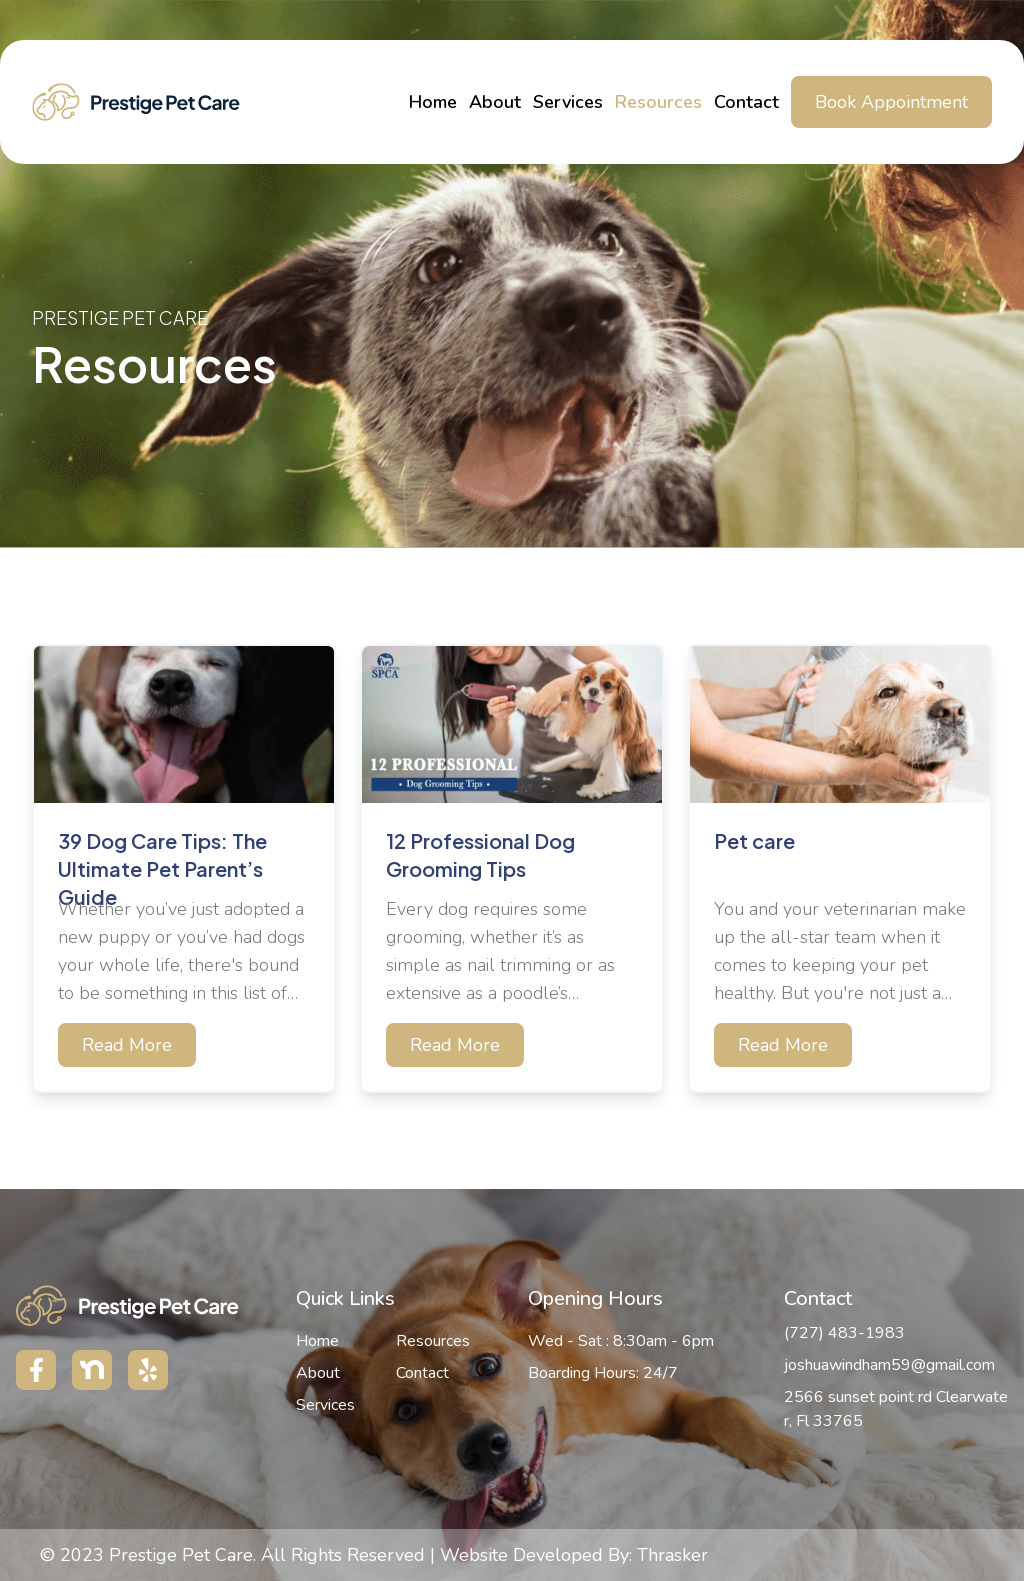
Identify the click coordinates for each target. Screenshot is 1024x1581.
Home (433, 102)
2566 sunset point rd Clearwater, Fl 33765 (896, 1409)
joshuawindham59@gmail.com (889, 1365)
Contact (746, 102)
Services (568, 102)
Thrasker (672, 1555)
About (495, 102)
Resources (658, 102)
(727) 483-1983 (844, 1333)
